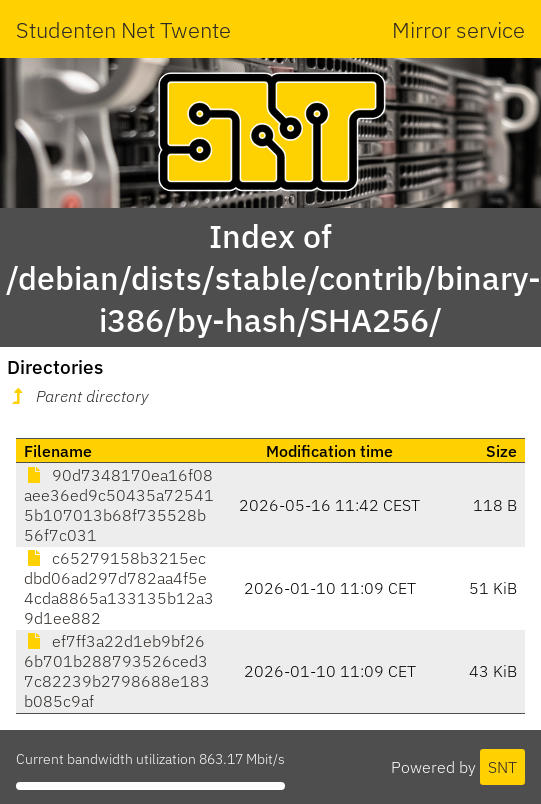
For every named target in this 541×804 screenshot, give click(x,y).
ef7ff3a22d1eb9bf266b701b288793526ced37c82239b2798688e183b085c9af (117, 671)
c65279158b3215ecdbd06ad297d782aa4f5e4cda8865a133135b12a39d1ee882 (119, 588)
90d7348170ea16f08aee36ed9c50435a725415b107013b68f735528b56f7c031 (119, 505)
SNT (502, 767)
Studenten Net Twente (123, 29)
